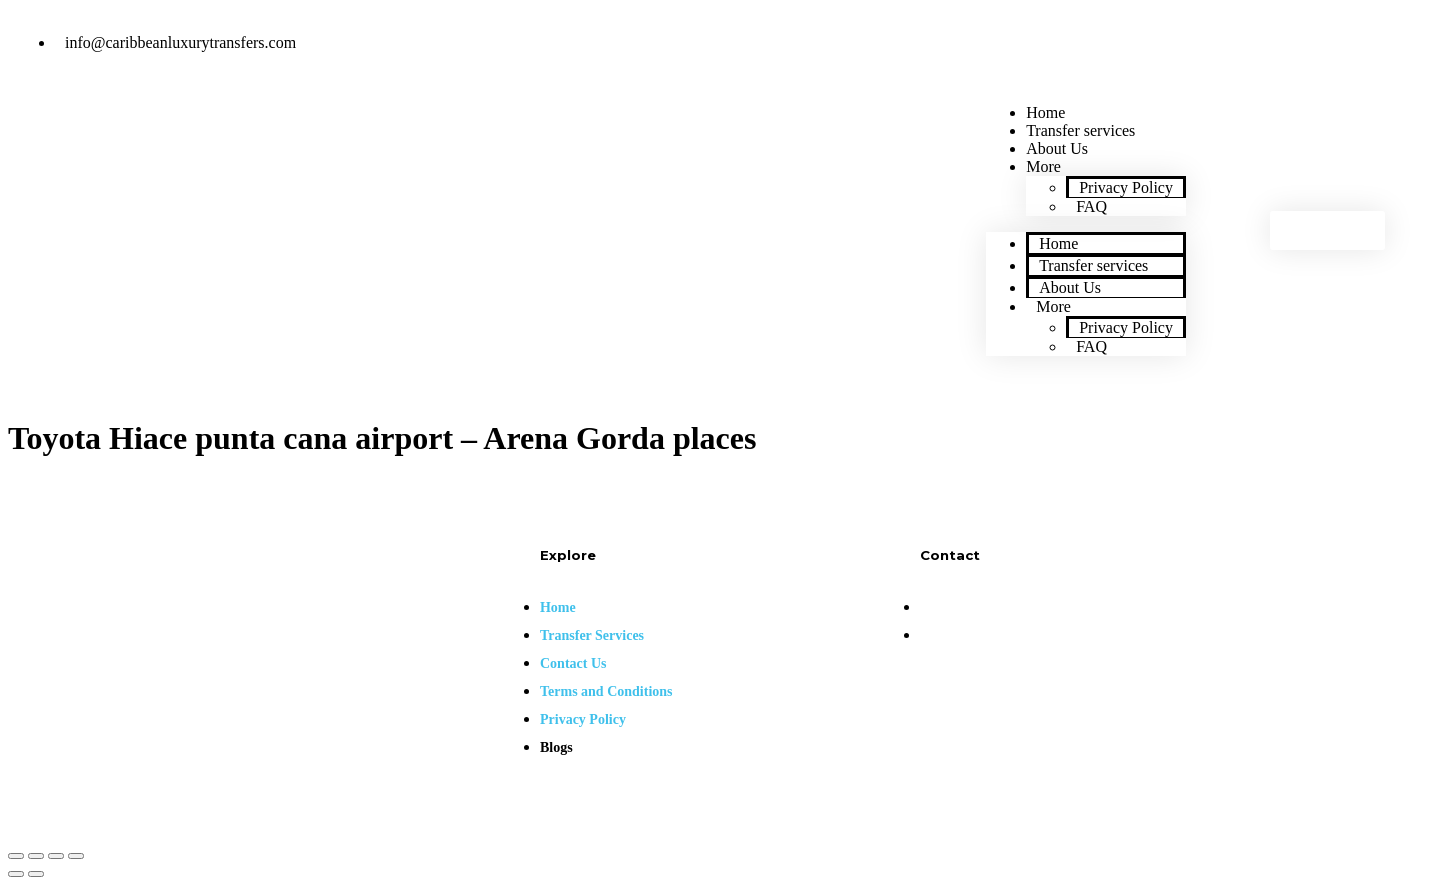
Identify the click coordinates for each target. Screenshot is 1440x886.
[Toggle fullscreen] (56, 856)
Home (1058, 243)
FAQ (1091, 206)
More (1043, 166)
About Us (1070, 287)
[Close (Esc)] (16, 856)
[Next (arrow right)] (36, 874)
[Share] (36, 856)
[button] (1327, 230)
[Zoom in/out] (76, 856)
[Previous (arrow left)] (16, 874)
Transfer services (1093, 265)
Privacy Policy (1126, 187)
